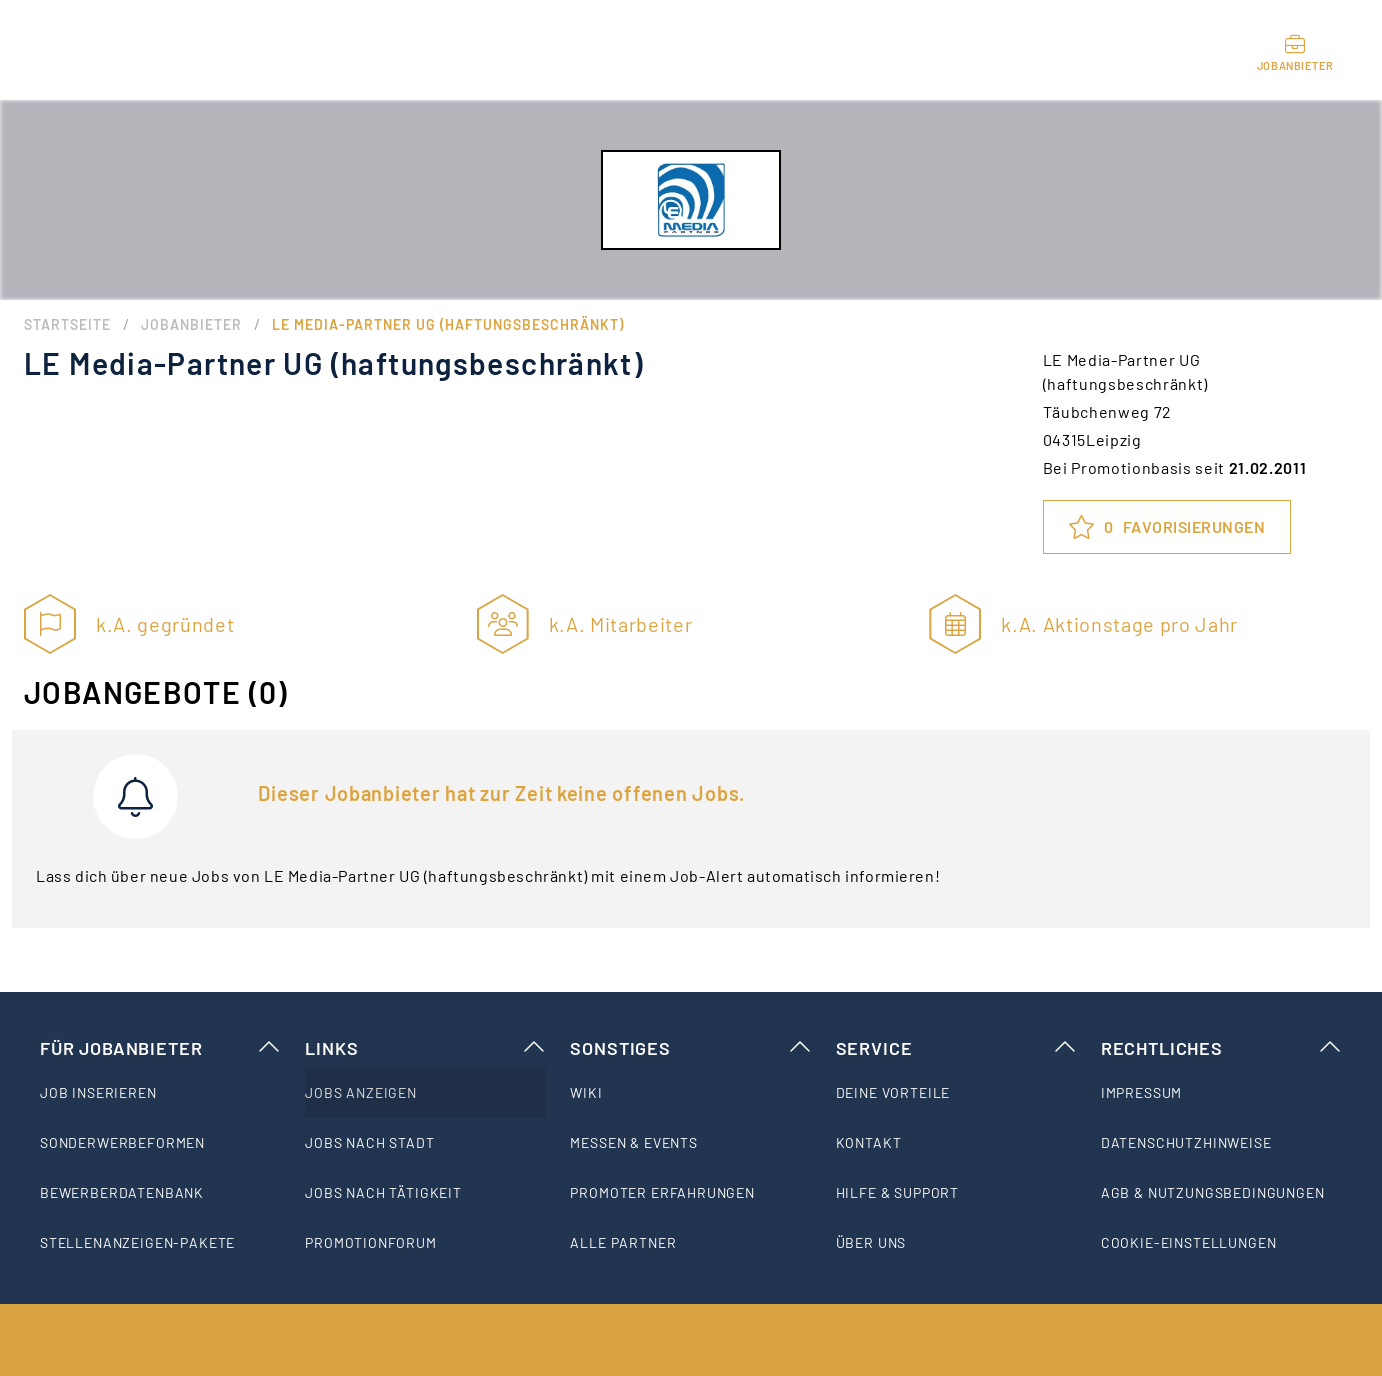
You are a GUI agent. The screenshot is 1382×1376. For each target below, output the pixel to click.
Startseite (67, 324)
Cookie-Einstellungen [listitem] (1189, 1242)
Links (425, 1048)
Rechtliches (1221, 1048)
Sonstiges (690, 1048)
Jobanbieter (191, 324)
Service (956, 1048)
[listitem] (160, 1093)
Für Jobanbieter (160, 1048)
